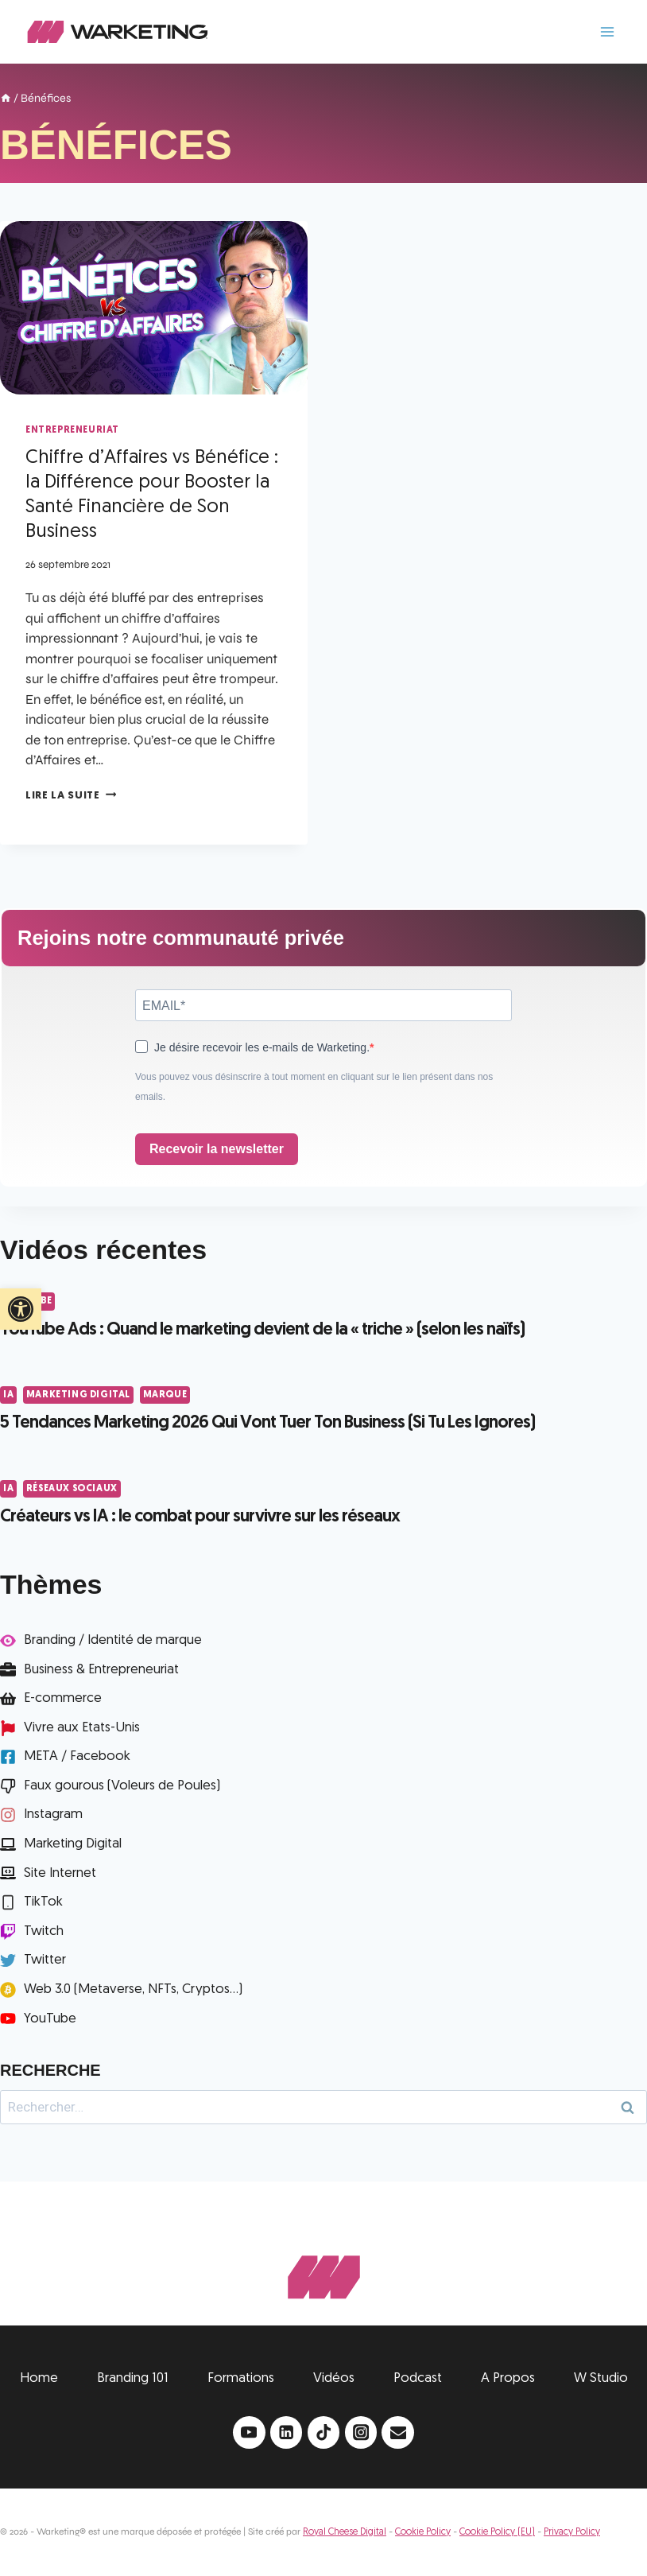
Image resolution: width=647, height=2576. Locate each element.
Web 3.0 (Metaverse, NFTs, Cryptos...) (133, 1989)
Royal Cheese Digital (344, 2532)
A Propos (508, 2378)
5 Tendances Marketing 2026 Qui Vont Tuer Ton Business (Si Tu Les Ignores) (267, 1423)
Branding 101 (133, 2378)
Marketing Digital (78, 1395)
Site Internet (60, 1873)
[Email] (398, 2432)
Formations (240, 2378)
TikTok (43, 1902)
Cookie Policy (423, 2532)
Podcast (417, 2378)
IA (8, 1395)
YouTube (50, 2019)
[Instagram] (361, 2432)
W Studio (601, 2378)
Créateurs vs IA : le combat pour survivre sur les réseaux (200, 1517)
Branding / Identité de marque (113, 1640)
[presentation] (154, 307)
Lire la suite (70, 796)
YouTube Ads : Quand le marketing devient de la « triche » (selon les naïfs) (262, 1330)
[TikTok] (324, 2432)
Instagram (53, 1814)
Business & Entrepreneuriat (101, 1670)
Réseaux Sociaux (72, 1489)
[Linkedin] (286, 2432)
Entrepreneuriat (72, 430)
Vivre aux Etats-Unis (82, 1728)
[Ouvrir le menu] (607, 31)
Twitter (45, 1960)
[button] (20, 1309)
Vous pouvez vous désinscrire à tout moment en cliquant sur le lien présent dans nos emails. (314, 1087)
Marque (165, 1395)
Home (39, 2378)
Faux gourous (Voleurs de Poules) (122, 1786)
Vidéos (333, 2378)
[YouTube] (249, 2432)
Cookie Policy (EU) (497, 2532)
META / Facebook (77, 1756)
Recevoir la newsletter (216, 1149)
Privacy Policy (572, 2532)
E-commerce (63, 1698)
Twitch (44, 1931)
